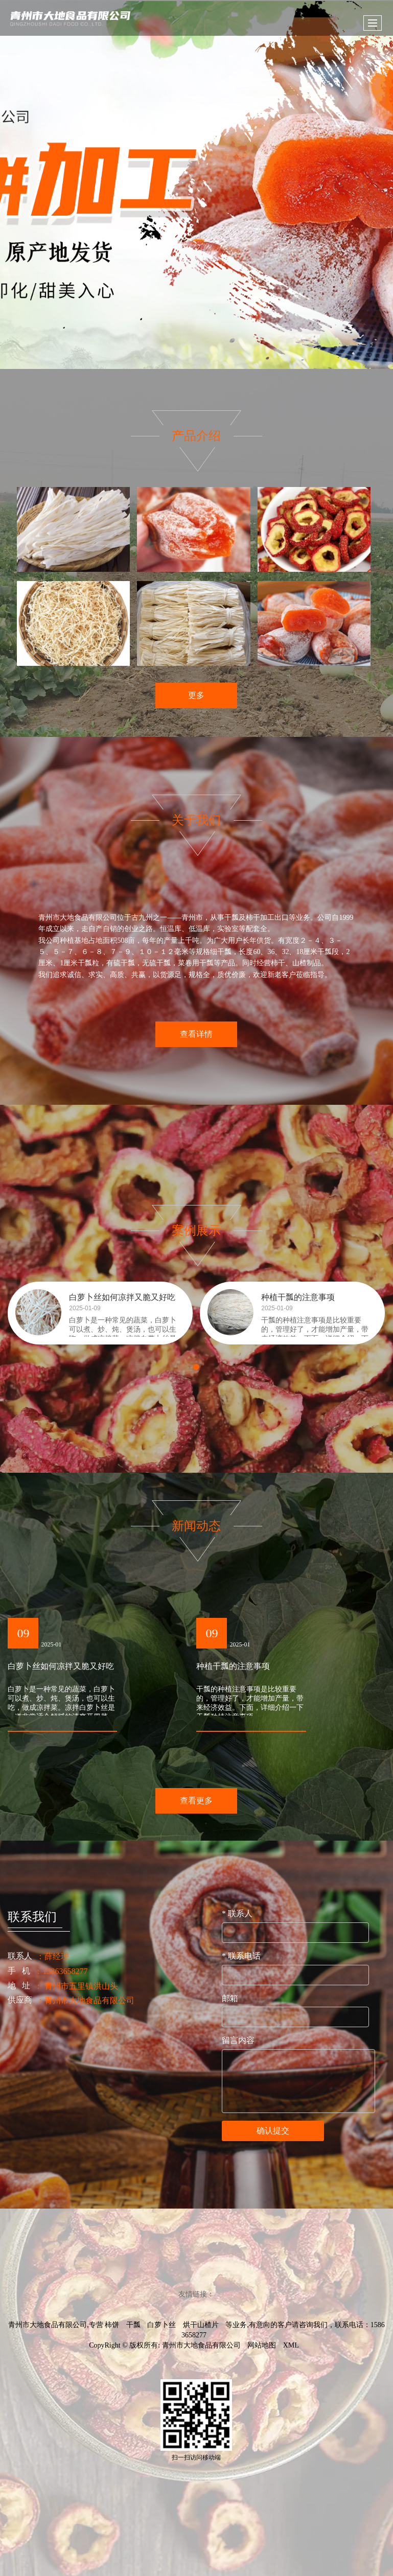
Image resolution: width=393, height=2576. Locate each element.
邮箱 (230, 1998)
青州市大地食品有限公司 (201, 2345)
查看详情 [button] (196, 1034)
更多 (196, 695)
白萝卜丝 (161, 2325)
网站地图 (261, 2345)
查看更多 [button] (196, 1800)
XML (291, 2345)
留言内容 (238, 2040)
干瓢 (133, 2325)
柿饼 (112, 2325)
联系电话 (241, 1956)
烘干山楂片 (201, 2325)
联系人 (237, 1913)
